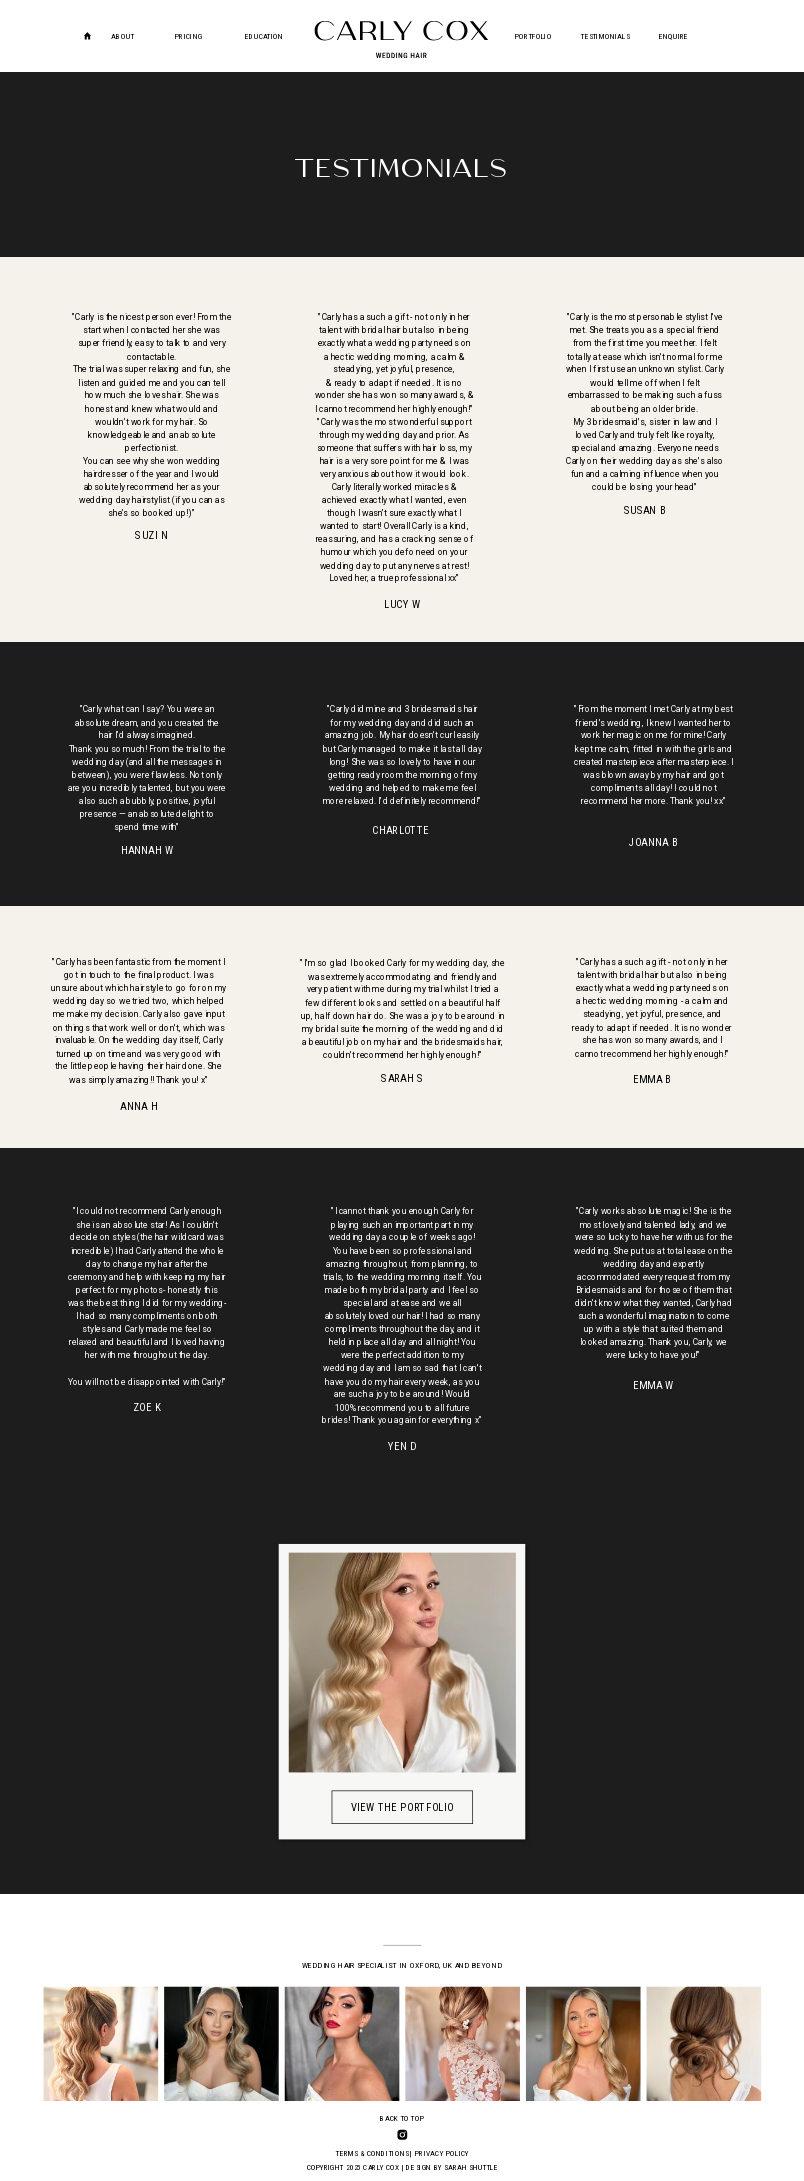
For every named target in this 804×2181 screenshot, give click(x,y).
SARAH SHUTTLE (471, 2167)
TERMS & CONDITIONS (372, 2153)
